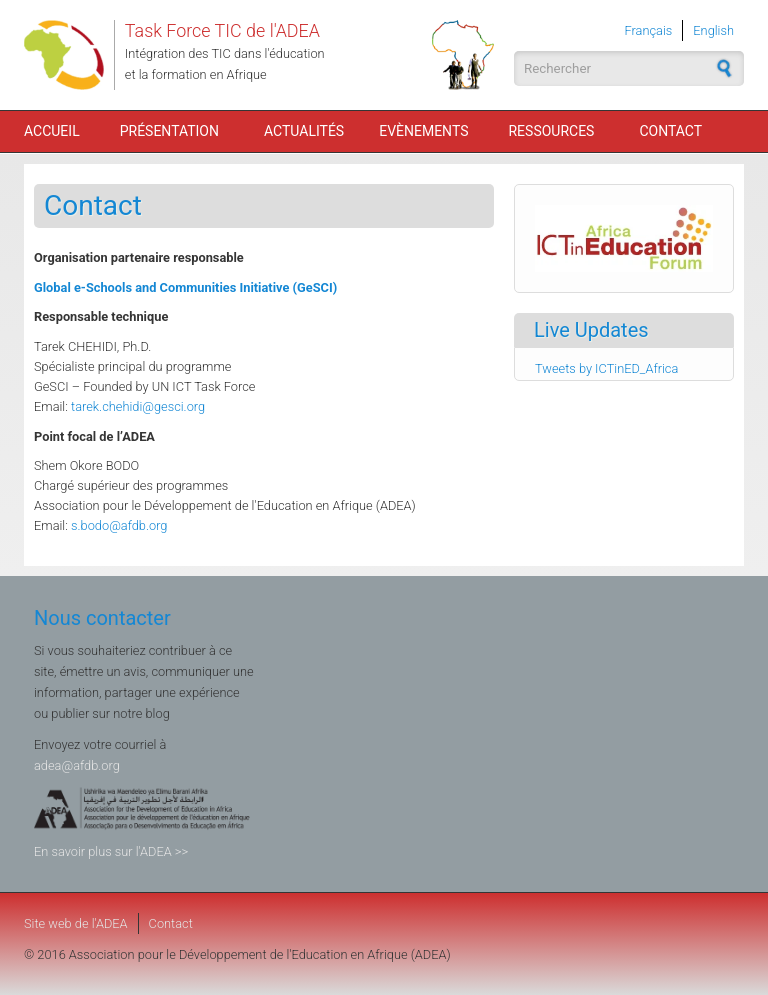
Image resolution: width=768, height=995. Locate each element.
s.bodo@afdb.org (119, 525)
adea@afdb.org (77, 765)
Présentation (169, 131)
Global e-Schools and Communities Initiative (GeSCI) (185, 287)
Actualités (304, 131)
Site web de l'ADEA (76, 923)
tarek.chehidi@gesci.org (138, 406)
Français (649, 30)
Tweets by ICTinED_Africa (606, 368)
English (713, 30)
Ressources (551, 131)
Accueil (52, 131)
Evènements (423, 131)
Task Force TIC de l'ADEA (222, 30)
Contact (670, 131)
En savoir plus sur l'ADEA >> (111, 851)
